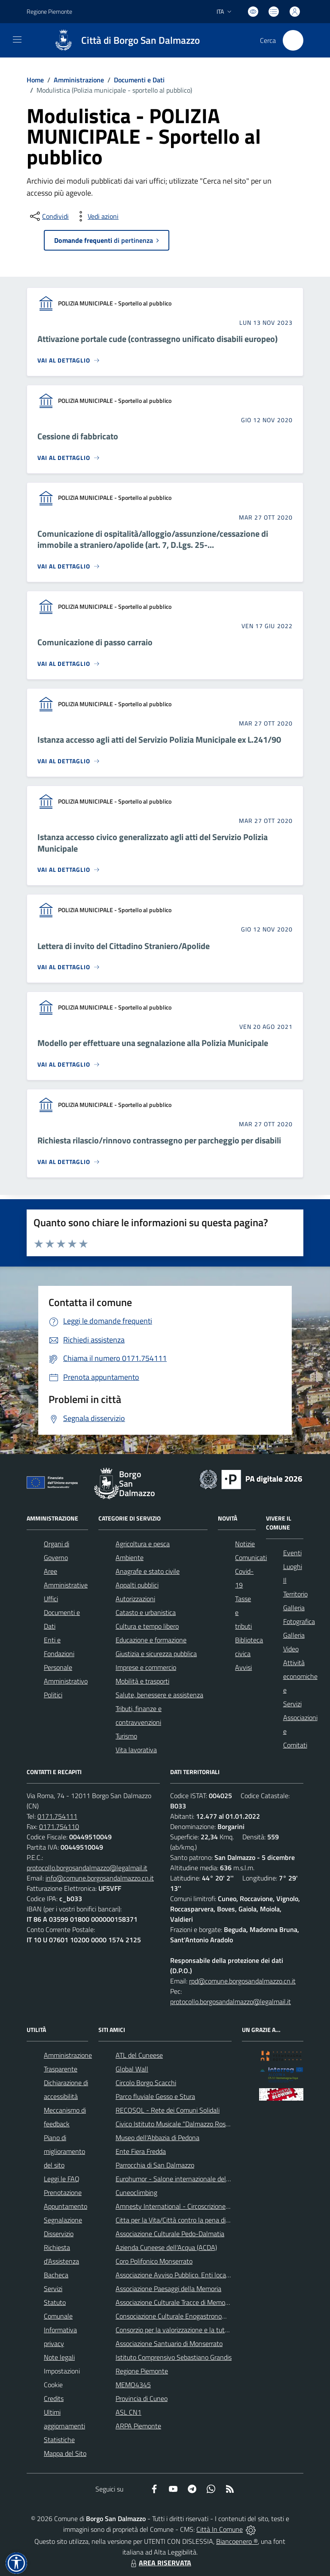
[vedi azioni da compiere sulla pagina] (96, 216)
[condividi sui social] (48, 216)
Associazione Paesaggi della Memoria (168, 2288)
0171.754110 (59, 1826)
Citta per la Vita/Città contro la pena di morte (180, 2220)
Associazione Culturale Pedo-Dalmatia (170, 2233)
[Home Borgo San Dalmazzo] (123, 40)
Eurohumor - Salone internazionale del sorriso (181, 2179)
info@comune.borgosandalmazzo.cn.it (100, 1878)
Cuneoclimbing (136, 2192)
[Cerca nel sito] (293, 40)
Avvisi (243, 1667)
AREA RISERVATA (159, 2563)
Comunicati (251, 1557)
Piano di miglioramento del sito (64, 2151)
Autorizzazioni (135, 1598)
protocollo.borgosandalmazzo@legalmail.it (87, 1867)
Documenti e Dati (139, 80)
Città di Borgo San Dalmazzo (140, 40)
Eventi (292, 1553)
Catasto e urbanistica (146, 1612)
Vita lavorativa (136, 1750)
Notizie (245, 1544)
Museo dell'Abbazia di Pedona (157, 2137)
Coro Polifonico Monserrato (154, 2261)
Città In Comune (219, 2529)
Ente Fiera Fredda (141, 2151)
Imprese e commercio (146, 1667)
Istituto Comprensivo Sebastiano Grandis (174, 2357)
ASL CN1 (128, 2412)
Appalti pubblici (137, 1585)
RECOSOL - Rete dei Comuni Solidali (168, 2110)
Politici (53, 1695)
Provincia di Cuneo (142, 2398)
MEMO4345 (133, 2384)
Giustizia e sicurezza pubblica (156, 1653)
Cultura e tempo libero (147, 1626)
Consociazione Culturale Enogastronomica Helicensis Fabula (201, 2316)
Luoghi (292, 1566)
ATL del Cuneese (139, 2055)
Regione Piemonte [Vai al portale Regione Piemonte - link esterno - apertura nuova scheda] (49, 11)
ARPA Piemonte (138, 2426)
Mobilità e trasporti (142, 1681)
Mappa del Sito (65, 2453)
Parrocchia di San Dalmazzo (155, 2165)
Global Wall (132, 2069)
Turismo (126, 1736)
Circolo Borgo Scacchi (146, 2082)
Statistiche (59, 2439)
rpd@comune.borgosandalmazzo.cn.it (242, 1981)
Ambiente (130, 1557)
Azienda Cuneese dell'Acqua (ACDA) (166, 2247)
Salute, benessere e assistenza (159, 1695)
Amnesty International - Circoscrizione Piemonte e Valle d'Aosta (207, 2206)
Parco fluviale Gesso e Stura (155, 2096)
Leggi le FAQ (61, 2179)
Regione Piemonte (142, 2371)
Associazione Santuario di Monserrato (169, 2343)
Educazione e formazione (151, 1640)
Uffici (51, 1598)
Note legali (59, 2357)
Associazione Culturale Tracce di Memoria (174, 2302)
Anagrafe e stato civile (148, 1571)
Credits (54, 2398)
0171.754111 (57, 1816)
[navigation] (17, 39)
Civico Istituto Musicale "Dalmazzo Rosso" (175, 2124)
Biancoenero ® (237, 2541)
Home (35, 80)
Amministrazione (79, 80)
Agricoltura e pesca (143, 1544)
